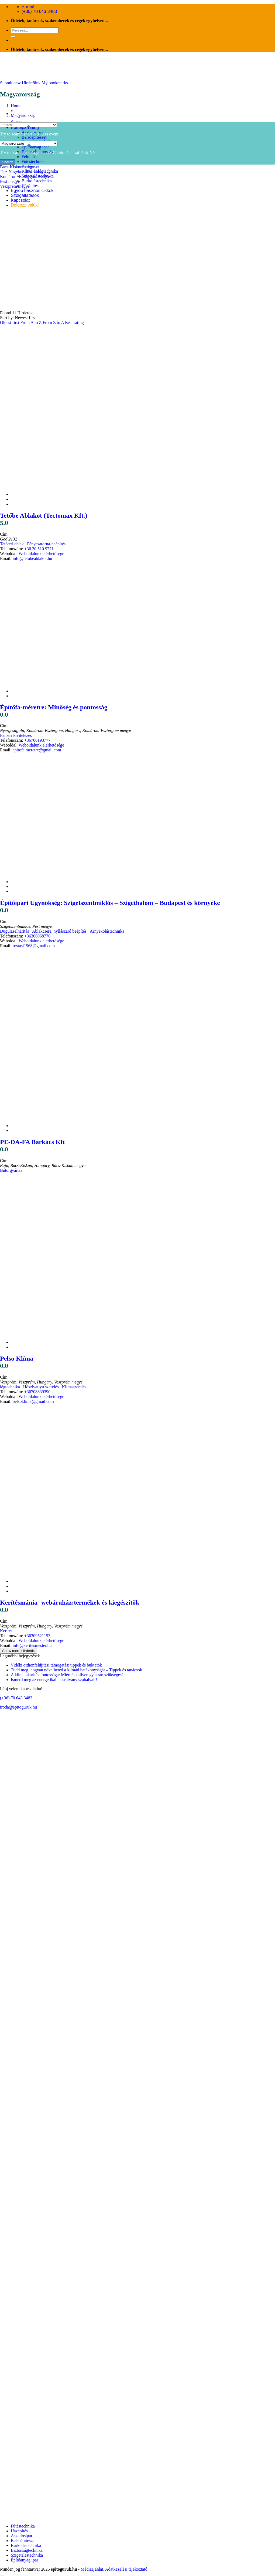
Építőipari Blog (25, 127)
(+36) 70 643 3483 (16, 1698)
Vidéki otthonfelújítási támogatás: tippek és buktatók (56, 1665)
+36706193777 (37, 740)
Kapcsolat (20, 200)
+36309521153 (37, 1635)
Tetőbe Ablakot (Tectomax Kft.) (43, 515)
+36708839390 (37, 1391)
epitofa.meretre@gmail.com (37, 750)
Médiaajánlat (92, 2569)
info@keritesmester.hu (32, 1645)
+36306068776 (37, 936)
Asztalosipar (21, 2535)
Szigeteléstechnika (27, 2555)
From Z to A (54, 322)
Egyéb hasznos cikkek (32, 190)
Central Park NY (81, 152)
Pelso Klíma (16, 1358)
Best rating (74, 322)
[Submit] (13, 37)
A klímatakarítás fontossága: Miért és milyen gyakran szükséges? (67, 1674)
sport (28, 134)
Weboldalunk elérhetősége (41, 553)
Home (16, 105)
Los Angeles (34, 152)
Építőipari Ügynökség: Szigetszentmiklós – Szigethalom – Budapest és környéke (110, 902)
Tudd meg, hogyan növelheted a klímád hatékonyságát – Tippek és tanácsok (76, 1670)
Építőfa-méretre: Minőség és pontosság (53, 707)
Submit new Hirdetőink (20, 83)
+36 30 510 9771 (39, 548)
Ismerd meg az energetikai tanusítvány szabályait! (54, 1679)
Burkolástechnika (37, 181)
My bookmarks (55, 83)
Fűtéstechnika (34, 161)
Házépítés (30, 185)
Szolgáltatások (25, 195)
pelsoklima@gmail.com (33, 1401)
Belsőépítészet (34, 137)
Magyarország (23, 115)
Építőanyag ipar (35, 147)
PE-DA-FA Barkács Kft (32, 1141)
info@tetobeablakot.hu (32, 558)
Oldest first (10, 322)
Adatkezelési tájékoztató (126, 2569)
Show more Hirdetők (18, 1651)
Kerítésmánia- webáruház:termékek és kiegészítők (69, 1602)
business (40, 134)
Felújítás (29, 156)
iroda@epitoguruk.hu (18, 1707)
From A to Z (31, 322)
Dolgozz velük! (25, 205)
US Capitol (56, 152)
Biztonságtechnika (27, 2550)
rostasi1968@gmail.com (34, 945)
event (54, 134)
